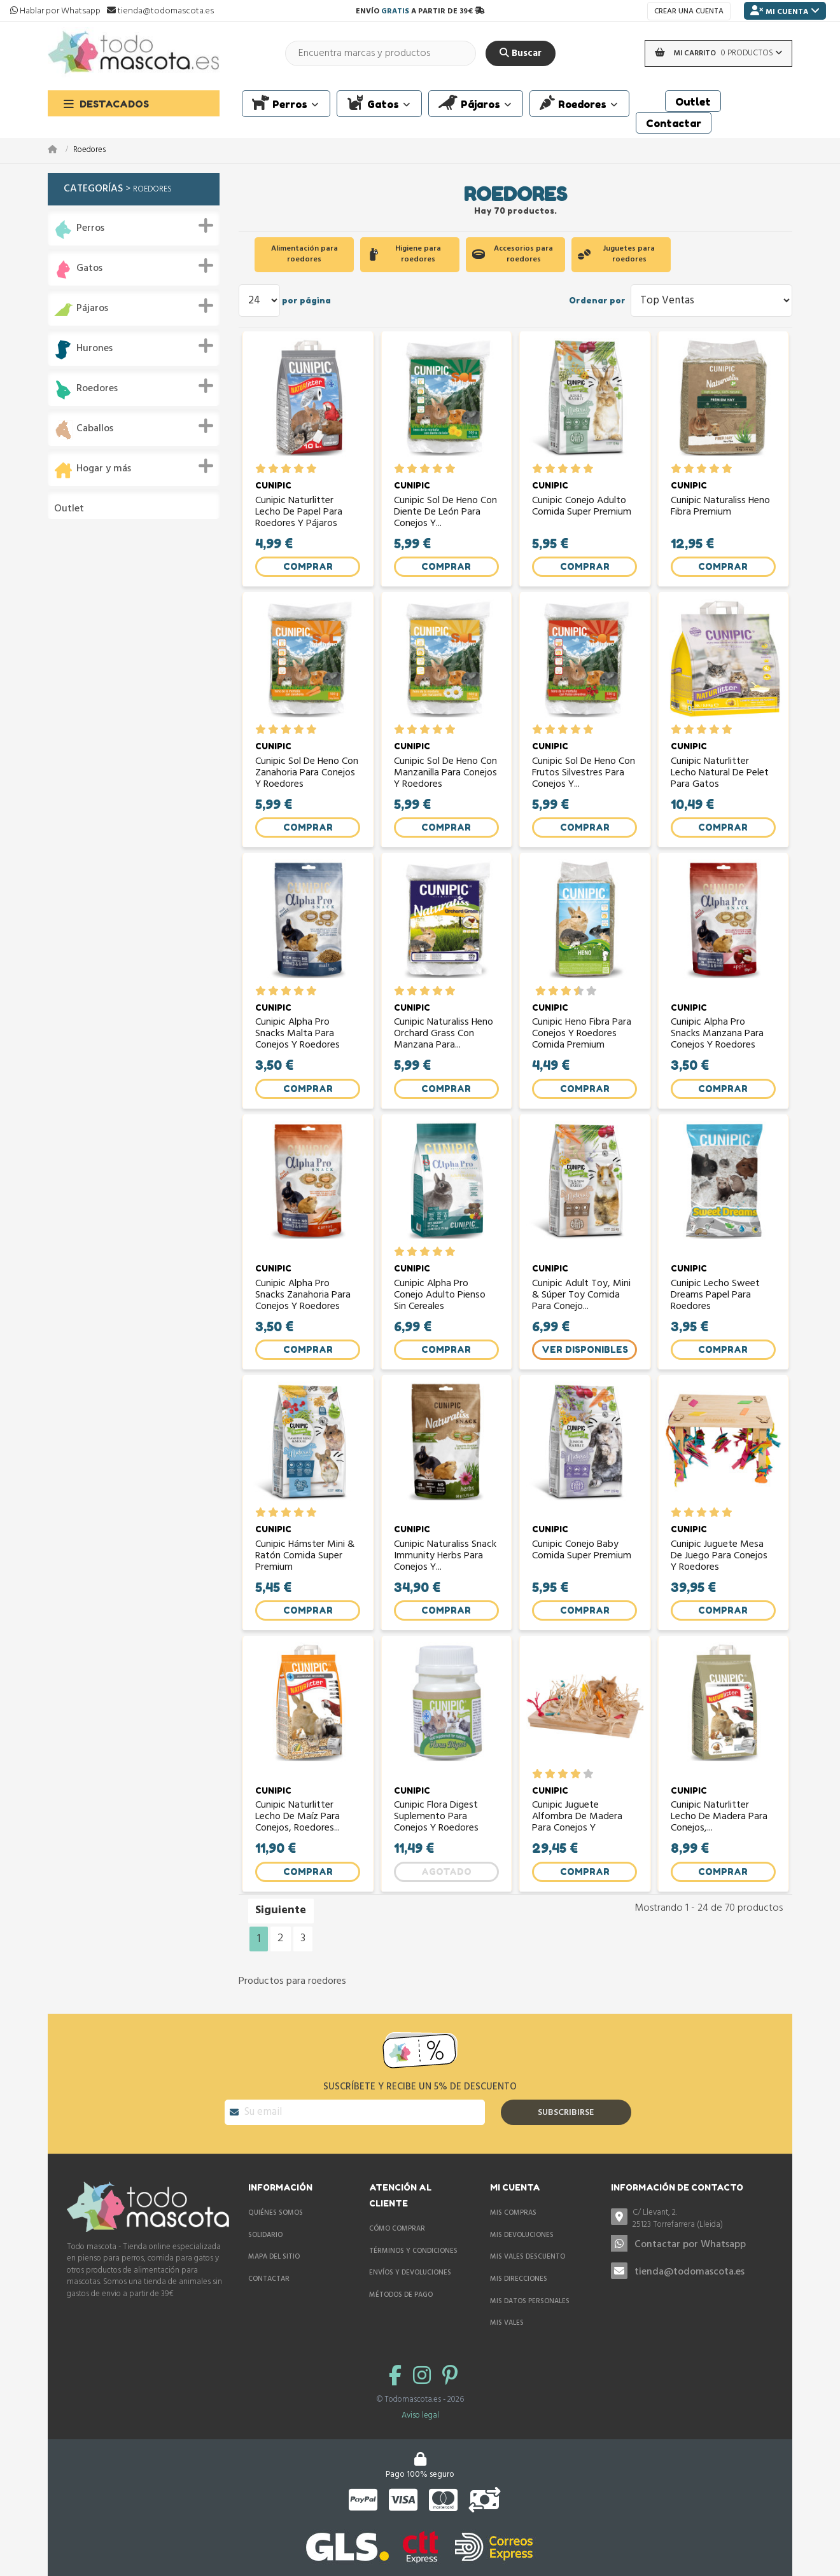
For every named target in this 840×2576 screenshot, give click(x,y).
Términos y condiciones (413, 2272)
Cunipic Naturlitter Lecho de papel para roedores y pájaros (299, 517)
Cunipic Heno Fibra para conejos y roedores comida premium (583, 1050)
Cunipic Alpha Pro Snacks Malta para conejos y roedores (298, 1050)
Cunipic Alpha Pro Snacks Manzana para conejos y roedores (717, 1050)
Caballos (94, 429)
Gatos (89, 268)
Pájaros (92, 308)
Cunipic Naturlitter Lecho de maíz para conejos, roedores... (298, 1849)
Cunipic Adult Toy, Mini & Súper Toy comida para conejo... (582, 1316)
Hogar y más (103, 469)
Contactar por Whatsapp (690, 2266)
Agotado (446, 1904)
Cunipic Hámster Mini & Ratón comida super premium (306, 1583)
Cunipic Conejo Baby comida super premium (582, 1578)
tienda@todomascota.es (689, 2293)
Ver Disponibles (585, 1371)
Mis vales (507, 2345)
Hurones (94, 349)
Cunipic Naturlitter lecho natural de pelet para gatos (720, 783)
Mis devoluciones (522, 2256)
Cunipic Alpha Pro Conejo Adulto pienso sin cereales (440, 1316)
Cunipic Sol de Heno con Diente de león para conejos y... (446, 517)
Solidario (265, 2256)
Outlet (69, 509)
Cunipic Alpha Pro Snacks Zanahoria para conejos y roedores (303, 1316)
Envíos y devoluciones (410, 2295)
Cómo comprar (397, 2251)
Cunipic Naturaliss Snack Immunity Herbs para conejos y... (446, 1583)
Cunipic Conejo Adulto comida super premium (582, 512)
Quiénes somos (275, 2235)
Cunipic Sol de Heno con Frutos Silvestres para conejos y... (584, 783)
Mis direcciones (518, 2301)
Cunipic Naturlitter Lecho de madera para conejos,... (719, 1849)
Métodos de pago (401, 2317)
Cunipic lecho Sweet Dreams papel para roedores (715, 1316)
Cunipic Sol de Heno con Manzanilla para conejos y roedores (446, 783)
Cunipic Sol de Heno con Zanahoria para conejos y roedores (308, 783)
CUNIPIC (274, 491)
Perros (90, 228)
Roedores (97, 389)
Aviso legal (420, 2437)
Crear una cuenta (689, 11)
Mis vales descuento (527, 2279)
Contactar (269, 2301)
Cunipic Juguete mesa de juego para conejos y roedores (719, 1583)
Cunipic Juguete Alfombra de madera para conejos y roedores (578, 1849)
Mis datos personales (530, 2323)
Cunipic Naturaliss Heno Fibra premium (721, 512)
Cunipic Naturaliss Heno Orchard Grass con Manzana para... (444, 1050)
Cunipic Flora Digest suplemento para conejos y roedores (437, 1849)
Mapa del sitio (274, 2279)
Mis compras (513, 2235)
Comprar (308, 571)
